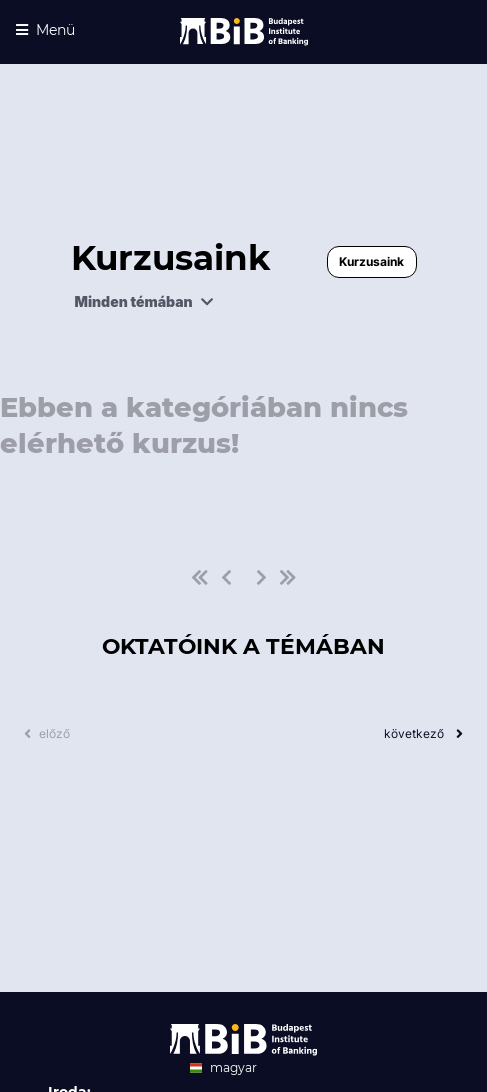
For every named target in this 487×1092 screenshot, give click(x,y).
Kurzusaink (371, 261)
